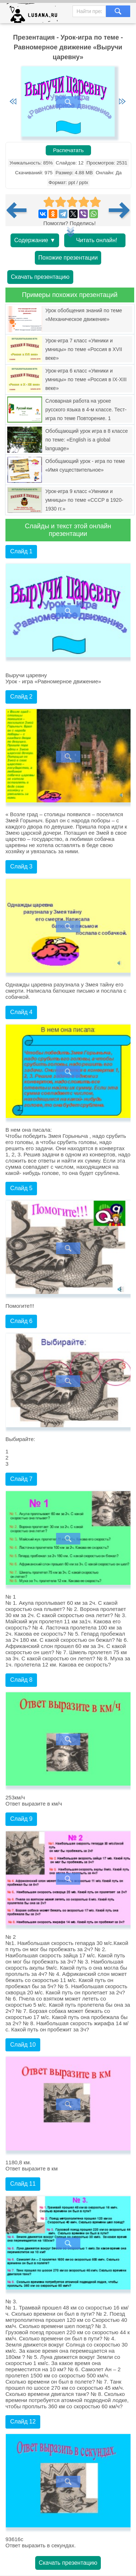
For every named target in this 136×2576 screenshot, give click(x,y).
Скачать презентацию (40, 277)
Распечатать (68, 150)
